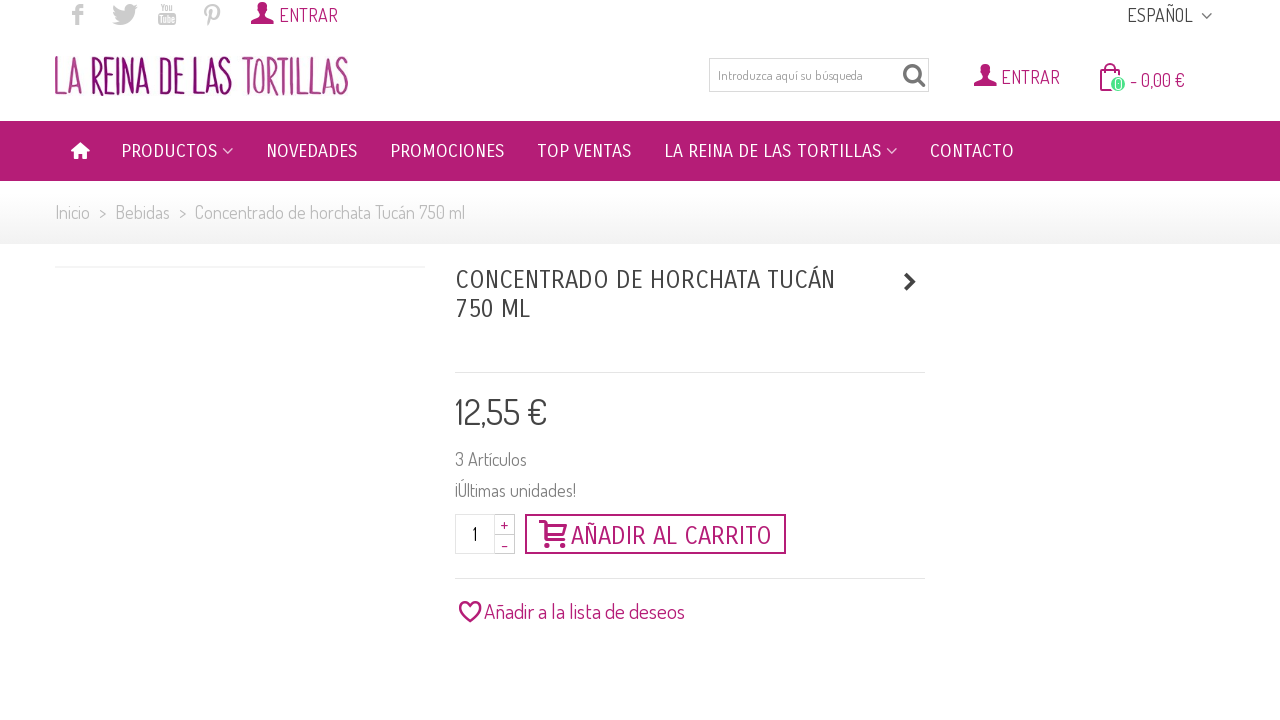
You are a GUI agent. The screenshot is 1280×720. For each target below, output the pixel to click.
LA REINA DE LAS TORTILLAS (773, 151)
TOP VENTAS (584, 151)
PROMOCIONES (447, 151)
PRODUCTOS (169, 151)
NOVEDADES (312, 151)
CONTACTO (972, 151)
